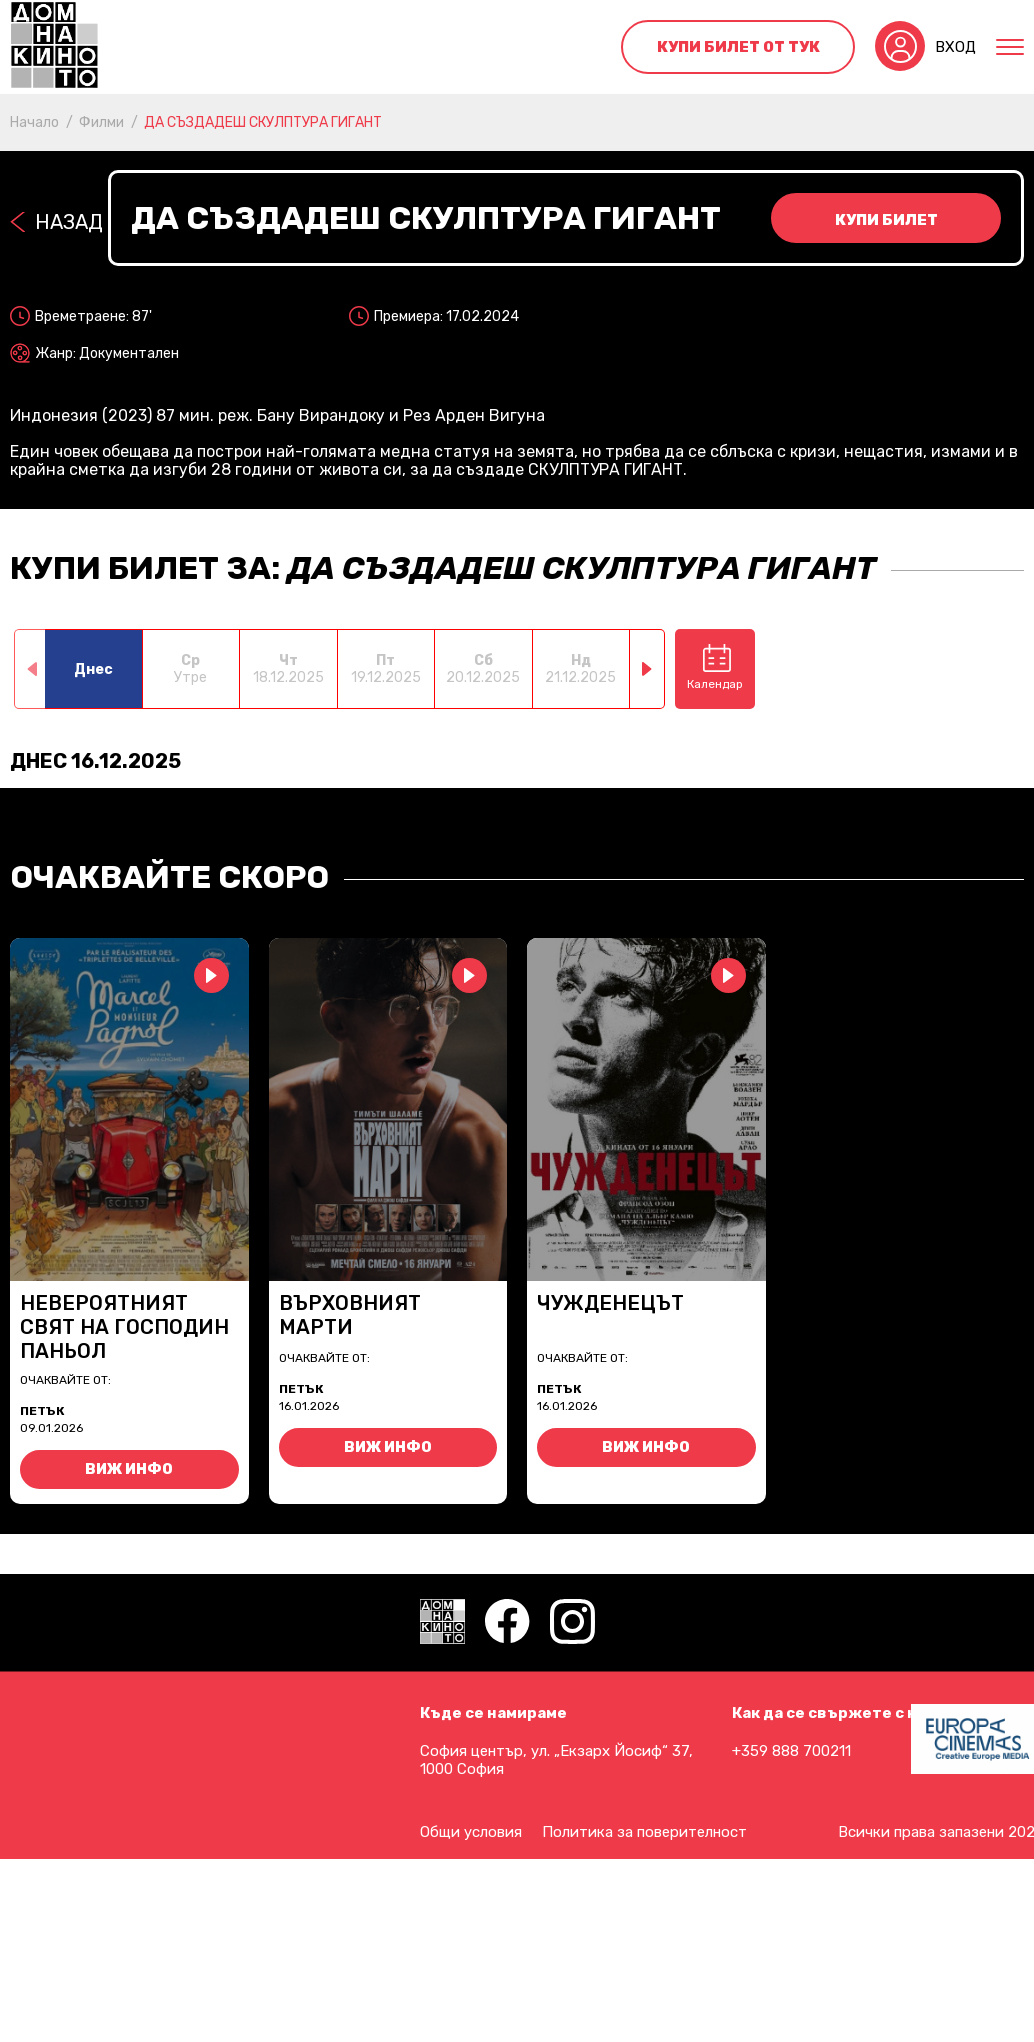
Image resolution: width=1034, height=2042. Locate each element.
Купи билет (886, 220)
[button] (647, 669)
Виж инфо (129, 1469)
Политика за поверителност (644, 1832)
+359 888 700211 (791, 1751)
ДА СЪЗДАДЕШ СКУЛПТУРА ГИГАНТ (263, 122)
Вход (955, 47)
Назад (69, 222)
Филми (101, 122)
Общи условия (471, 1832)
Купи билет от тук (738, 47)
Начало (34, 122)
